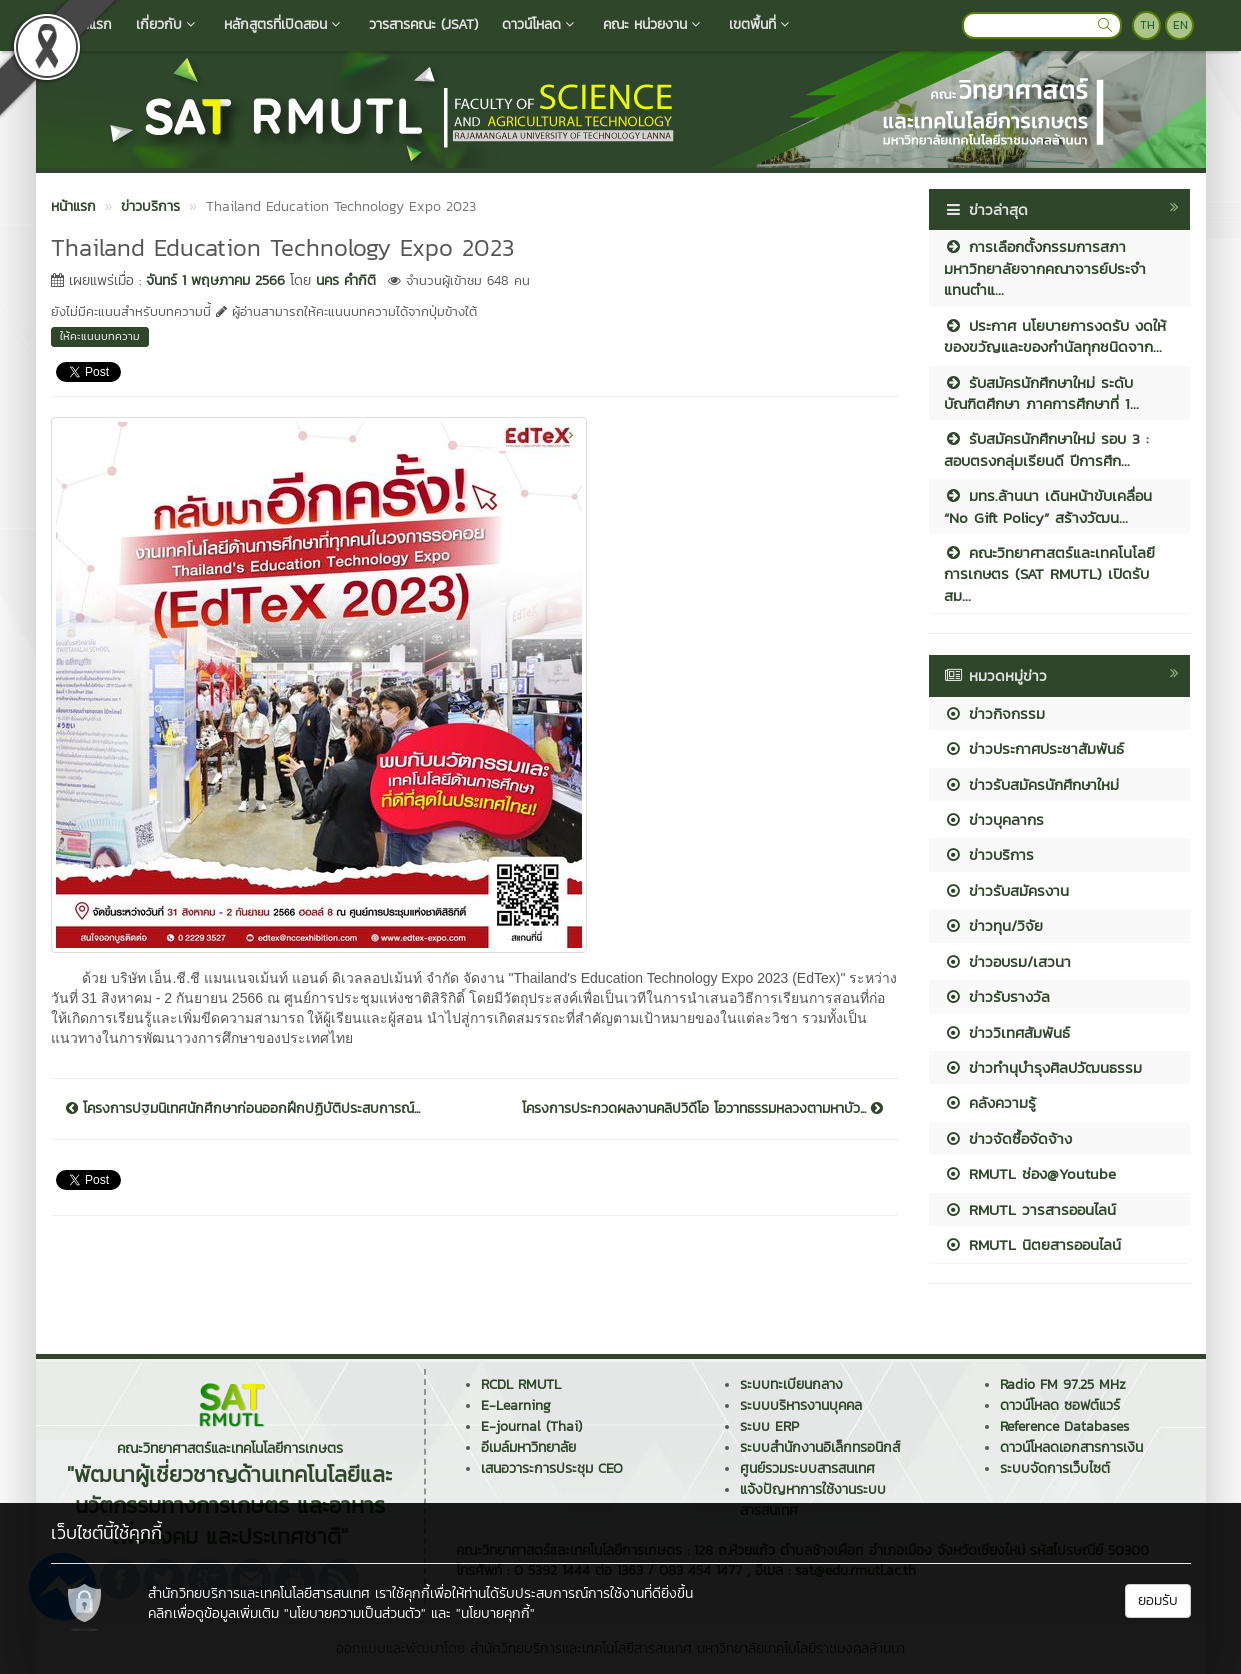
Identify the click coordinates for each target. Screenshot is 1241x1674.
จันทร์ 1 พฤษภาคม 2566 (215, 280)
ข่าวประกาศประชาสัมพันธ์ (1034, 748)
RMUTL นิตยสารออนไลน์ (1032, 1244)
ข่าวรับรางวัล (997, 996)
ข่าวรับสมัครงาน (1006, 890)
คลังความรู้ (990, 1102)
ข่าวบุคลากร (994, 819)
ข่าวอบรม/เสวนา (1007, 961)
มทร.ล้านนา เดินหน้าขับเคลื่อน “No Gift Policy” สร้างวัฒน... (1048, 506)
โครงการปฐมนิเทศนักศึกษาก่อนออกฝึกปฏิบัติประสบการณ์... (243, 1109)
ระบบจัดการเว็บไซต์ (1055, 1468)
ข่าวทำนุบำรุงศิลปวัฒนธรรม (1043, 1067)
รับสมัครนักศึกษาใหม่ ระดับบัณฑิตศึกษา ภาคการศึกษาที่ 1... (1041, 393)
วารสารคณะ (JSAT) (423, 24)
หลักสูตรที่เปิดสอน (284, 24)
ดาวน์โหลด (540, 24)
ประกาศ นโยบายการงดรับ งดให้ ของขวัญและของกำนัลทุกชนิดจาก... (1055, 336)
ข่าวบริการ (989, 854)
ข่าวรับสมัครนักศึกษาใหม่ (1031, 784)
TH (1147, 25)
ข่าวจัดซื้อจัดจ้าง (1008, 1138)
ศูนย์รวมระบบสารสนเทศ (807, 1468)
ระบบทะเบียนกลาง (791, 1384)
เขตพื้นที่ (761, 24)
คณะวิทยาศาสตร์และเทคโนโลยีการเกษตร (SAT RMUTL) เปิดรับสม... (1049, 574)
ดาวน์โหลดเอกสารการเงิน (1071, 1447)
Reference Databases (1064, 1426)
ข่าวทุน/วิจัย (993, 925)
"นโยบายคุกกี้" (495, 1613)
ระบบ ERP (769, 1426)
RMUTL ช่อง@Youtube (1030, 1173)
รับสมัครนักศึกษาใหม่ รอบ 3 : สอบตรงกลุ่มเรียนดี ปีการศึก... (1046, 449)
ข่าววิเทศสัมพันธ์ (1007, 1032)
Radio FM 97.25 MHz (1063, 1384)
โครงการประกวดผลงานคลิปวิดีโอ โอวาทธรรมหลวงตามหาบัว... (702, 1109)
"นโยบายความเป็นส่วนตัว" (355, 1613)
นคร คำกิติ (346, 280)
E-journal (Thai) (531, 1426)
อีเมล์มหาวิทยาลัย (528, 1447)
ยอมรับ (1158, 1600)
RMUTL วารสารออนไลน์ (1030, 1209)
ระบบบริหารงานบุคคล (801, 1405)
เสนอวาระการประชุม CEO (552, 1468)
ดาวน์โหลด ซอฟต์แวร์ (1060, 1405)
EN (1180, 25)
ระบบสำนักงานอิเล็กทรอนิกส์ (820, 1447)
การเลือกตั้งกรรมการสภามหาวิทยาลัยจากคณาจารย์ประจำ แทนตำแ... (1045, 268)
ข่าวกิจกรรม (994, 713)
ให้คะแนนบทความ (100, 336)
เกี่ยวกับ (168, 24)
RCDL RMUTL (521, 1384)
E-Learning (516, 1405)
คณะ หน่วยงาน (654, 24)
